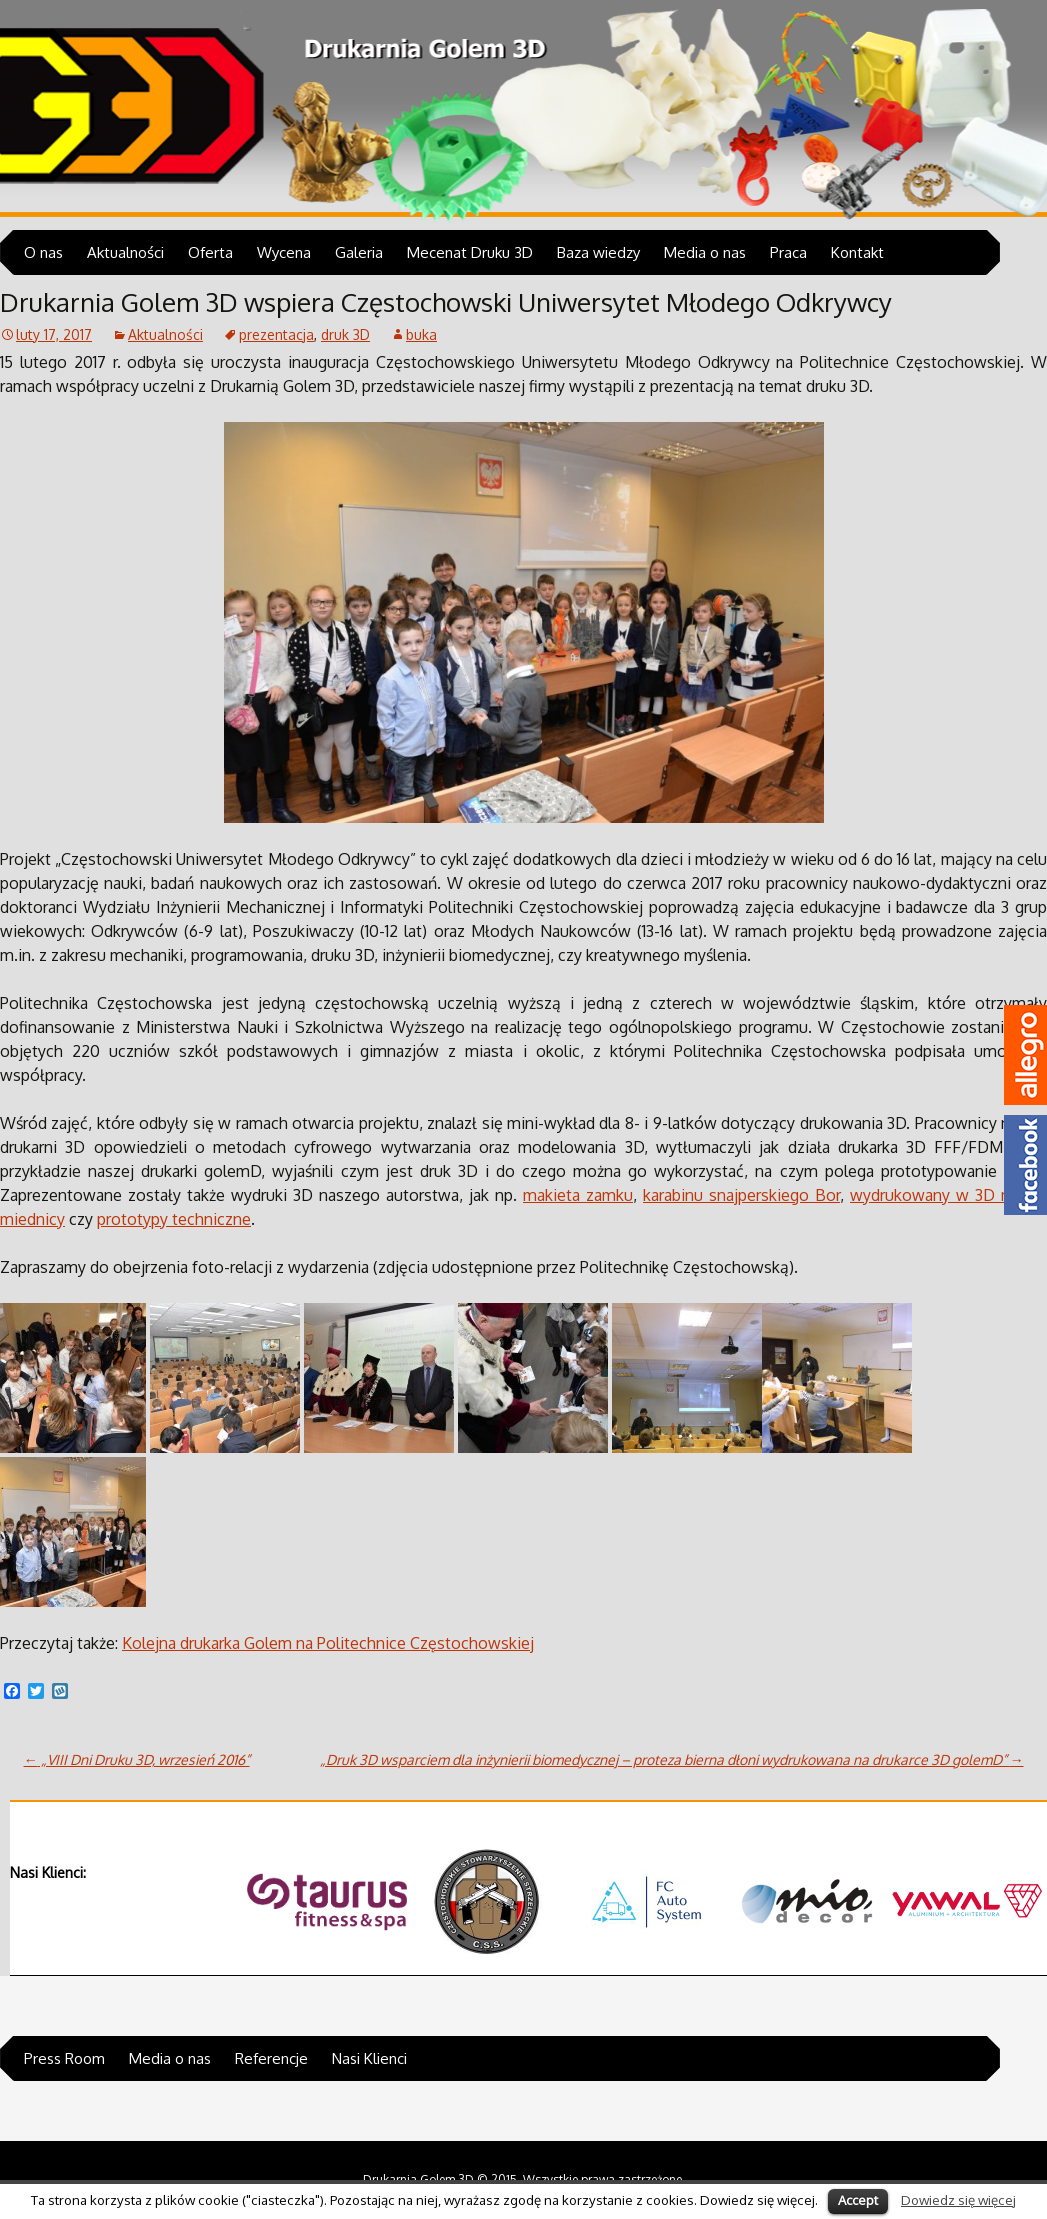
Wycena (284, 252)
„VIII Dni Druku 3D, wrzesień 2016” (137, 1759)
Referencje (271, 2058)
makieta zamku (578, 1195)
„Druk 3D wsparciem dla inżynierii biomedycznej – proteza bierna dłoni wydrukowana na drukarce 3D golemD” (672, 1759)
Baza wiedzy (598, 252)
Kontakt (857, 252)
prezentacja (276, 334)
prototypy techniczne (174, 1219)
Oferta (210, 252)
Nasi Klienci (369, 2058)
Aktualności (125, 252)
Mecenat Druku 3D (470, 252)
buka (421, 334)
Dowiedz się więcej (958, 2199)
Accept (858, 2200)
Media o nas (705, 252)
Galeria (359, 252)
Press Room (64, 2058)
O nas (43, 252)
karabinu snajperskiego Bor (741, 1195)
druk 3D (345, 334)
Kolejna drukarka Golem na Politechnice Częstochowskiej (328, 1643)
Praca (788, 252)
